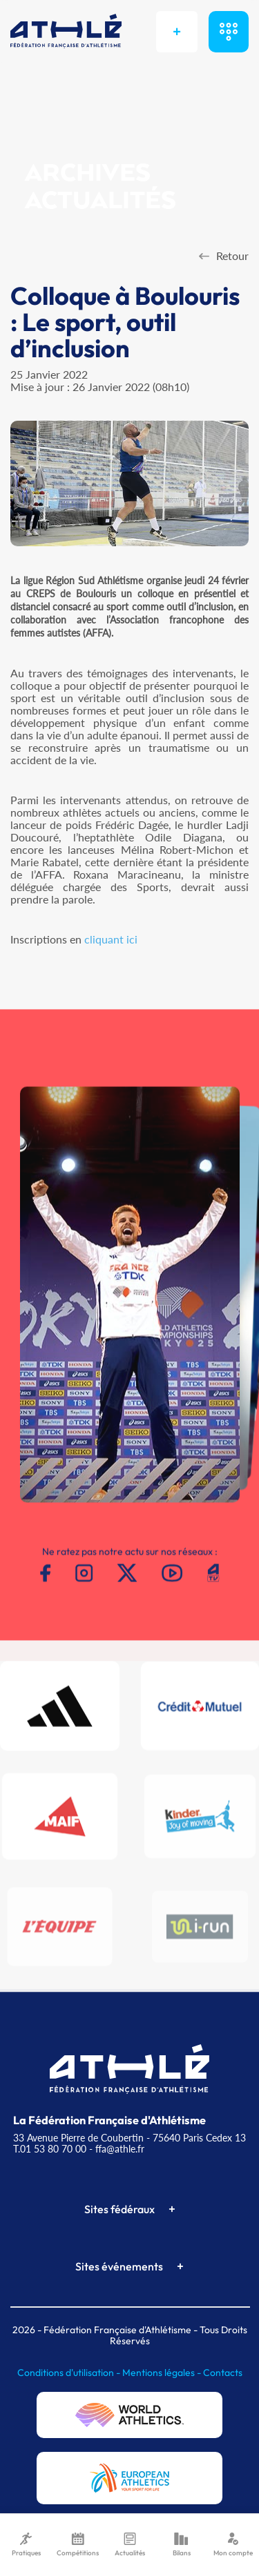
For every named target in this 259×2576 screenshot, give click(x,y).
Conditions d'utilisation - (69, 2372)
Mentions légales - (162, 2372)
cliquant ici (110, 939)
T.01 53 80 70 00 (49, 2149)
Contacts (222, 2372)
